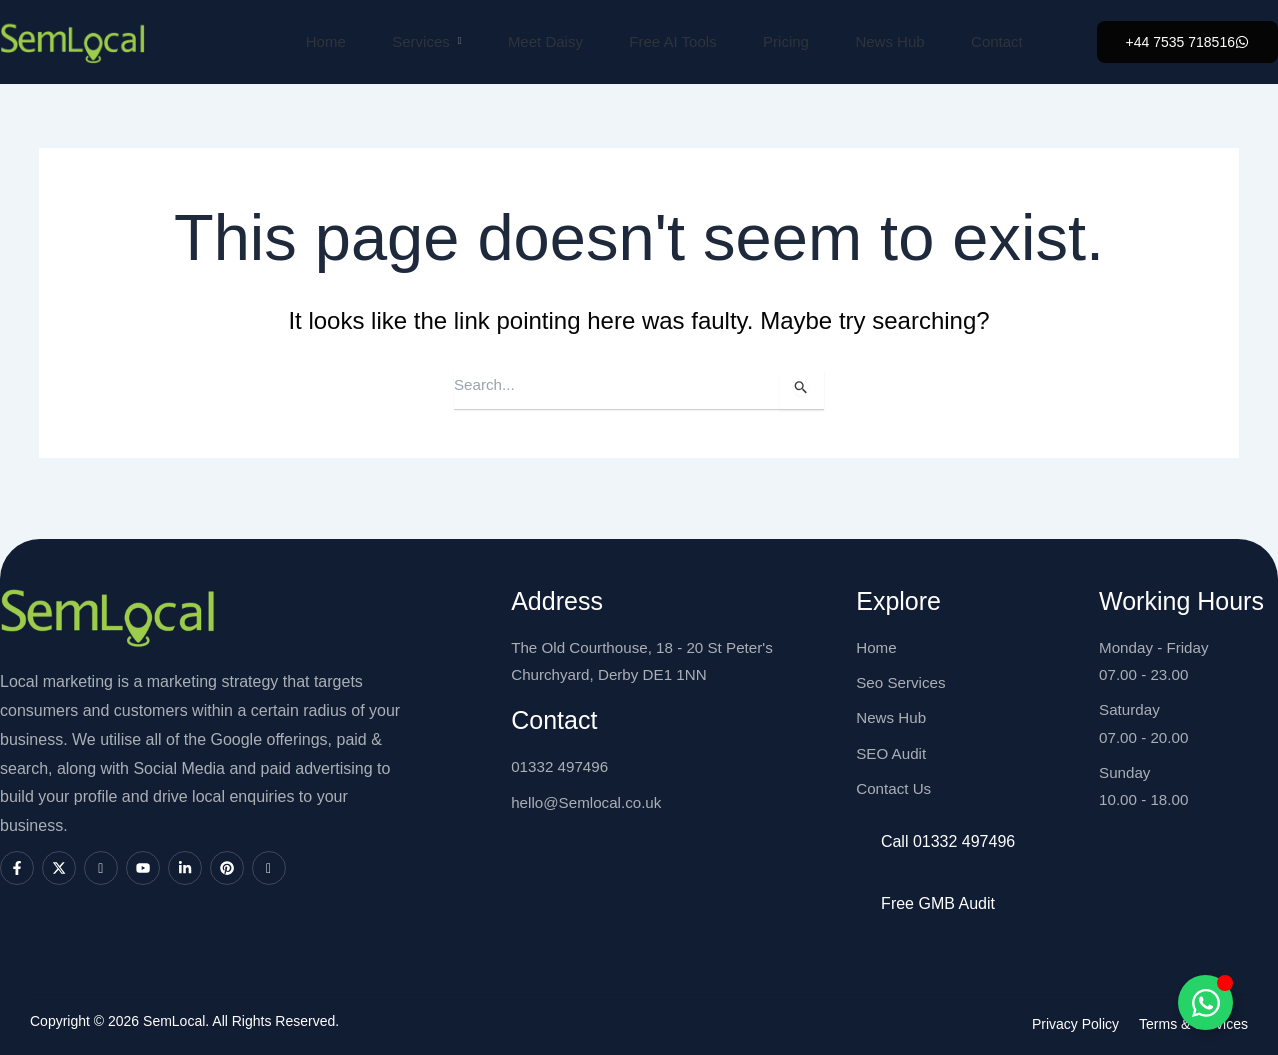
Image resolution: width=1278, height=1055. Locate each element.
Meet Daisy (536, 41)
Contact (1002, 41)
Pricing (784, 41)
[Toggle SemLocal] (1205, 1002)
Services (414, 41)
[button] (1187, 42)
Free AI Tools (667, 41)
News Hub (891, 41)
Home (310, 41)
